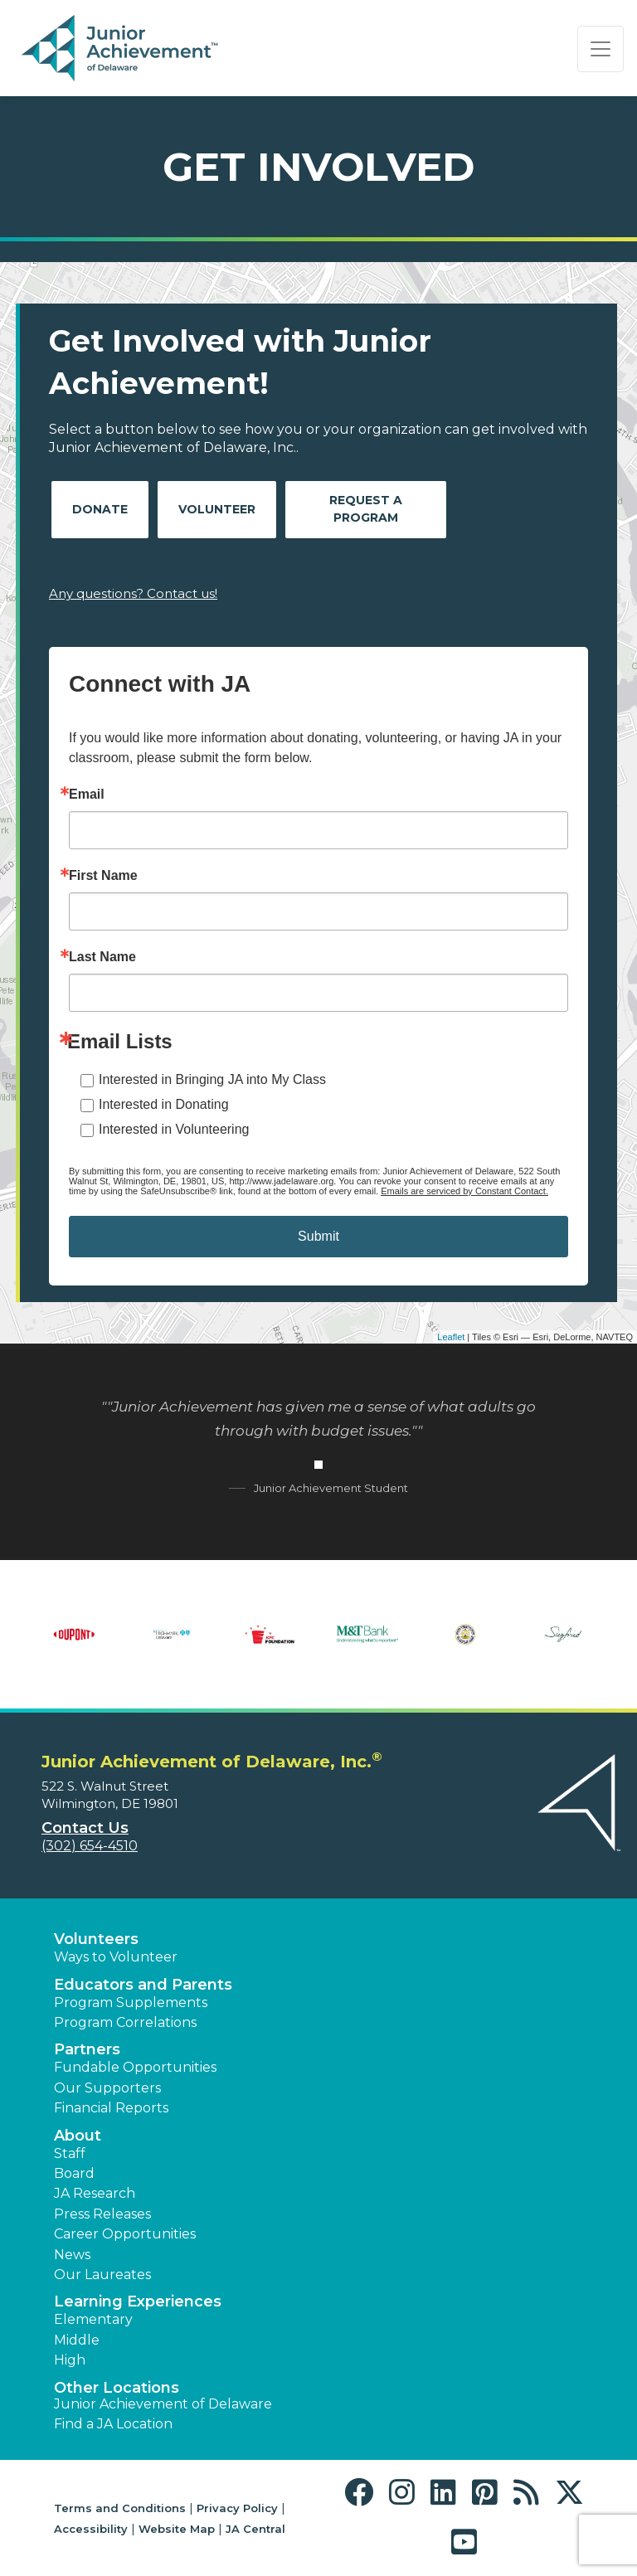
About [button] (77, 2135)
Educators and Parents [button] (143, 1984)
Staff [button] (69, 2153)
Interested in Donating (164, 1104)
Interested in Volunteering (174, 1129)
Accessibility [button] (91, 2528)
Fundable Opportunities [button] (135, 2067)
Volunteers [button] (96, 1939)
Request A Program (365, 509)
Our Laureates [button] (102, 2274)
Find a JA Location (113, 2424)
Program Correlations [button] (125, 2022)
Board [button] (74, 2173)
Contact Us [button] (85, 1827)
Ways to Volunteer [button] (115, 1957)
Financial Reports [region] (111, 2108)
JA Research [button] (94, 2193)
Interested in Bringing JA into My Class (212, 1079)
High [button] (69, 2360)
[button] (363, 2492)
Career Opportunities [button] (125, 2234)
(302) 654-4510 (89, 1846)
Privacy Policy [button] (237, 2508)
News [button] (72, 2255)
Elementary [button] (93, 2319)
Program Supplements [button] (130, 2002)
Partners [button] (87, 2049)
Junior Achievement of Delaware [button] (163, 2404)
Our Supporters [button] (107, 2088)
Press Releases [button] (102, 2214)
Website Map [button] (177, 2528)
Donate (100, 509)
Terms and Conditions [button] (120, 2508)
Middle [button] (77, 2340)
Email (87, 794)
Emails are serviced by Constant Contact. (464, 1191)
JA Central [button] (255, 2528)
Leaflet (450, 1337)
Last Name (102, 957)
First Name (103, 875)
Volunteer (216, 509)
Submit (318, 1236)
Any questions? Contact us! (133, 593)
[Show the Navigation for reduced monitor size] (600, 49)
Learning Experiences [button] (137, 2301)
